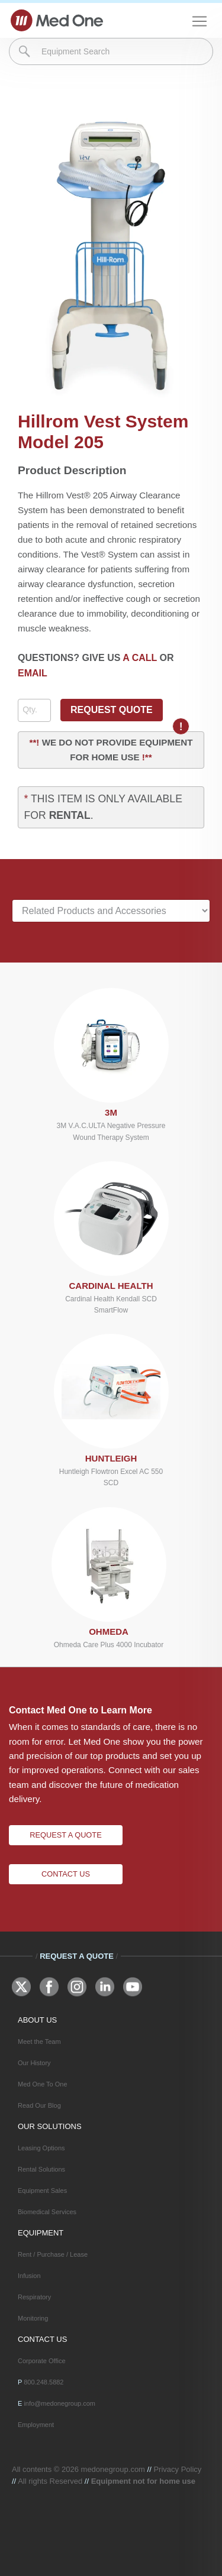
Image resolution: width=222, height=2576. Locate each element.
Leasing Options (41, 2147)
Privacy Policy (177, 2469)
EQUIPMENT (40, 2232)
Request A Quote (65, 1834)
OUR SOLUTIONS (50, 2126)
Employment (36, 2424)
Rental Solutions (41, 2169)
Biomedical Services (47, 2211)
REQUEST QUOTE (111, 710)
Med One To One (42, 2084)
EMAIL (32, 673)
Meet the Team (39, 2041)
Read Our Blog (39, 2105)
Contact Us (65, 1873)
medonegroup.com (113, 2469)
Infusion (29, 2275)
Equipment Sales (42, 2190)
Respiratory (34, 2296)
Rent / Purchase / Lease (53, 2254)
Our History (34, 2062)
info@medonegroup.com (59, 2403)
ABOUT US (37, 2020)
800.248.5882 (43, 2382)
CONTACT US (42, 2339)
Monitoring (33, 2318)
